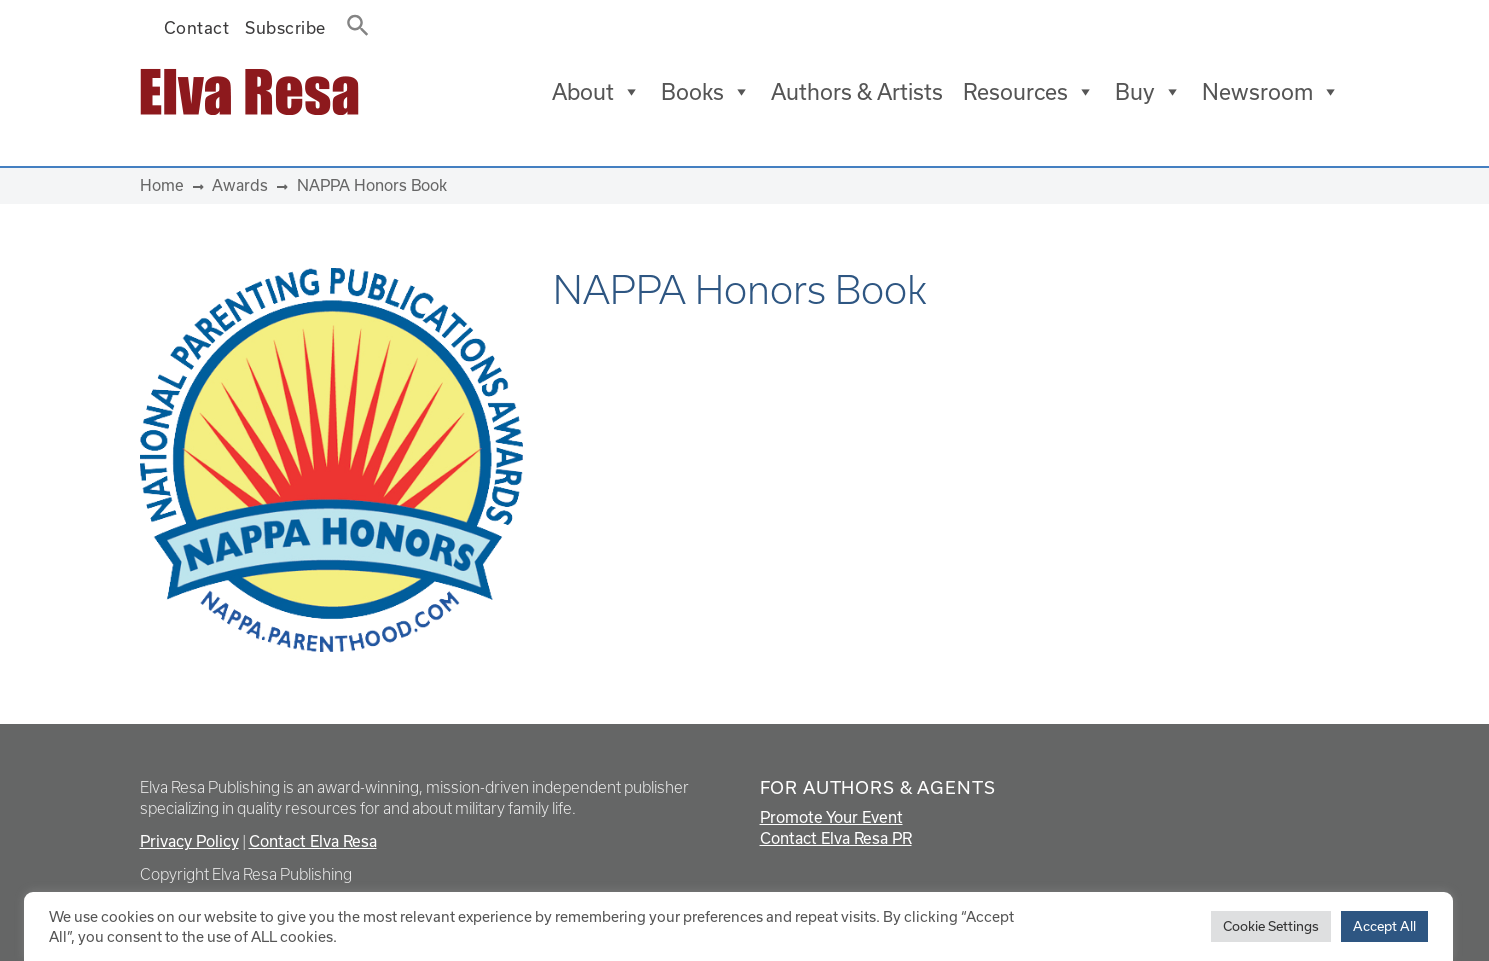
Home (162, 185)
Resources (1029, 92)
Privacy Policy (189, 841)
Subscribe (285, 27)
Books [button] (706, 92)
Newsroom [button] (1271, 92)
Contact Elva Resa (313, 841)
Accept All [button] (1384, 926)
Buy (1148, 92)
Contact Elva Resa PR (836, 838)
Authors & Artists (857, 91)
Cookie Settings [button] (1271, 926)
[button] (352, 21)
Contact (197, 27)
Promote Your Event (831, 817)
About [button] (596, 92)
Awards (240, 185)
